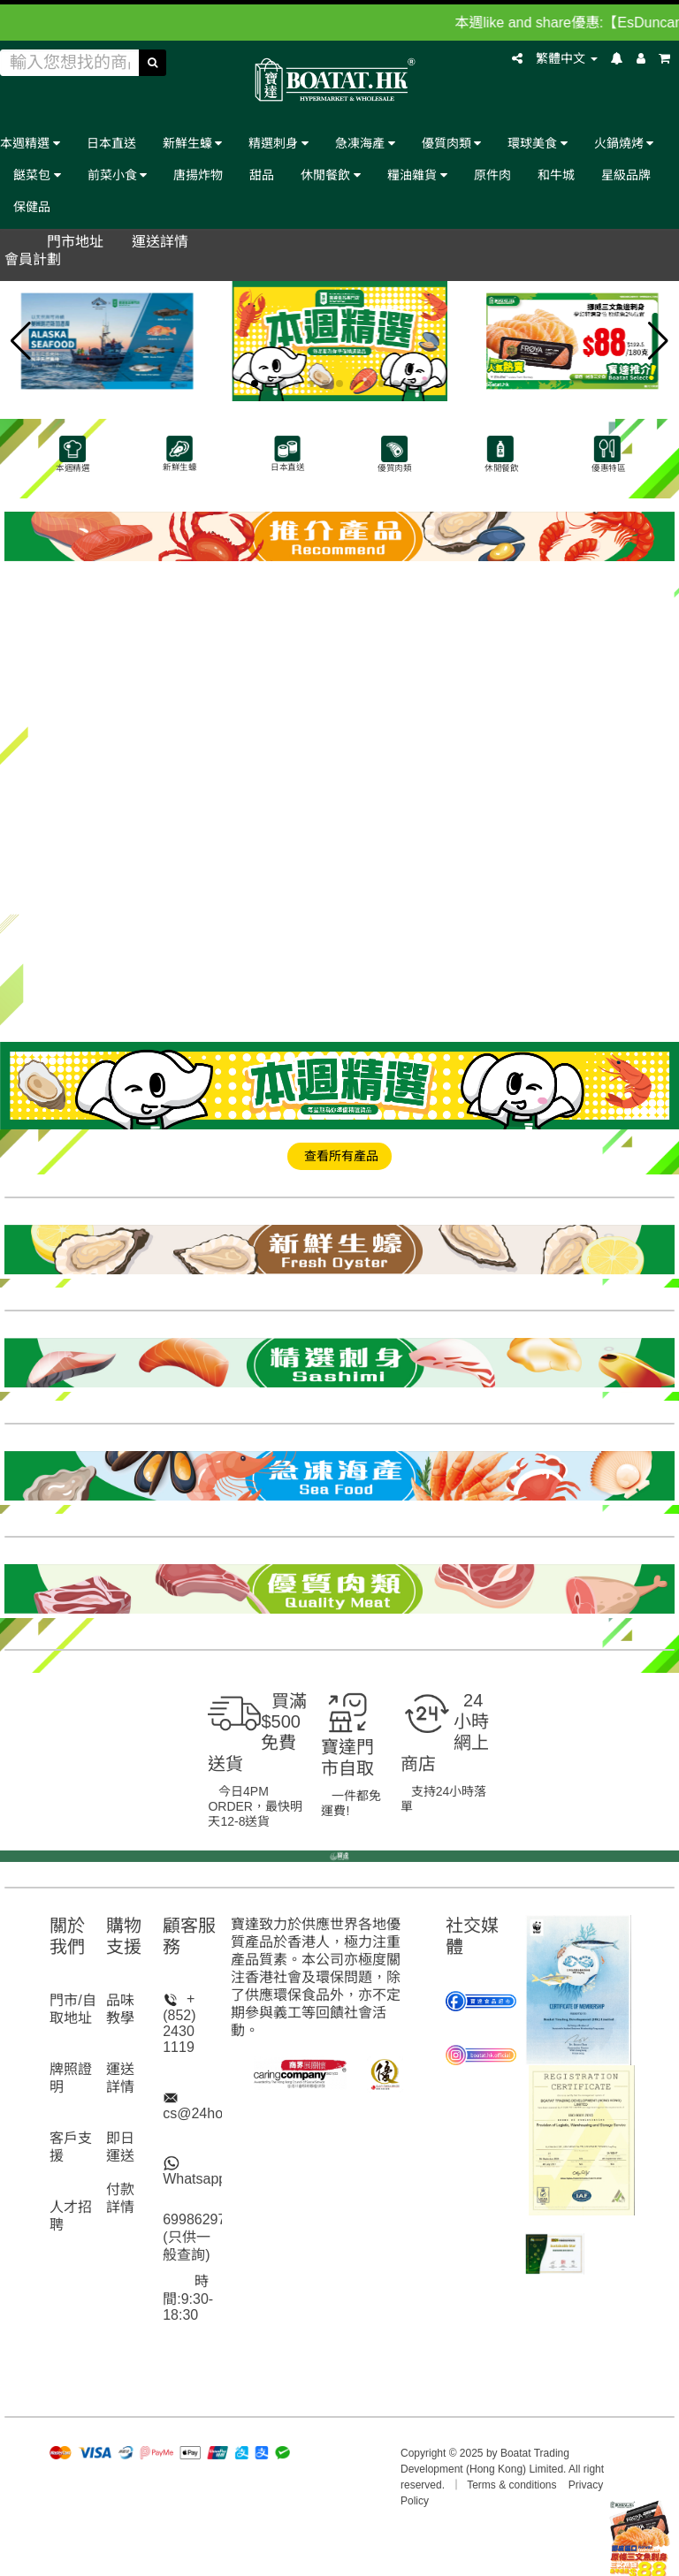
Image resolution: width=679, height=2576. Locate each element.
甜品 (261, 174)
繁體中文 (567, 58)
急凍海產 (365, 142)
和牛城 (556, 174)
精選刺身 (278, 142)
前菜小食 (118, 174)
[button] (21, 341)
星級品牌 (626, 174)
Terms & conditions (511, 2485)
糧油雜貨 (417, 174)
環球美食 (537, 142)
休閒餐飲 (331, 174)
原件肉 (492, 174)
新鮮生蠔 (193, 142)
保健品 (31, 206)
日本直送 (111, 142)
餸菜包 (37, 174)
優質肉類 (452, 142)
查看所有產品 (339, 1156)
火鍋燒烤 (624, 142)
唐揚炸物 (198, 174)
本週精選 (30, 142)
